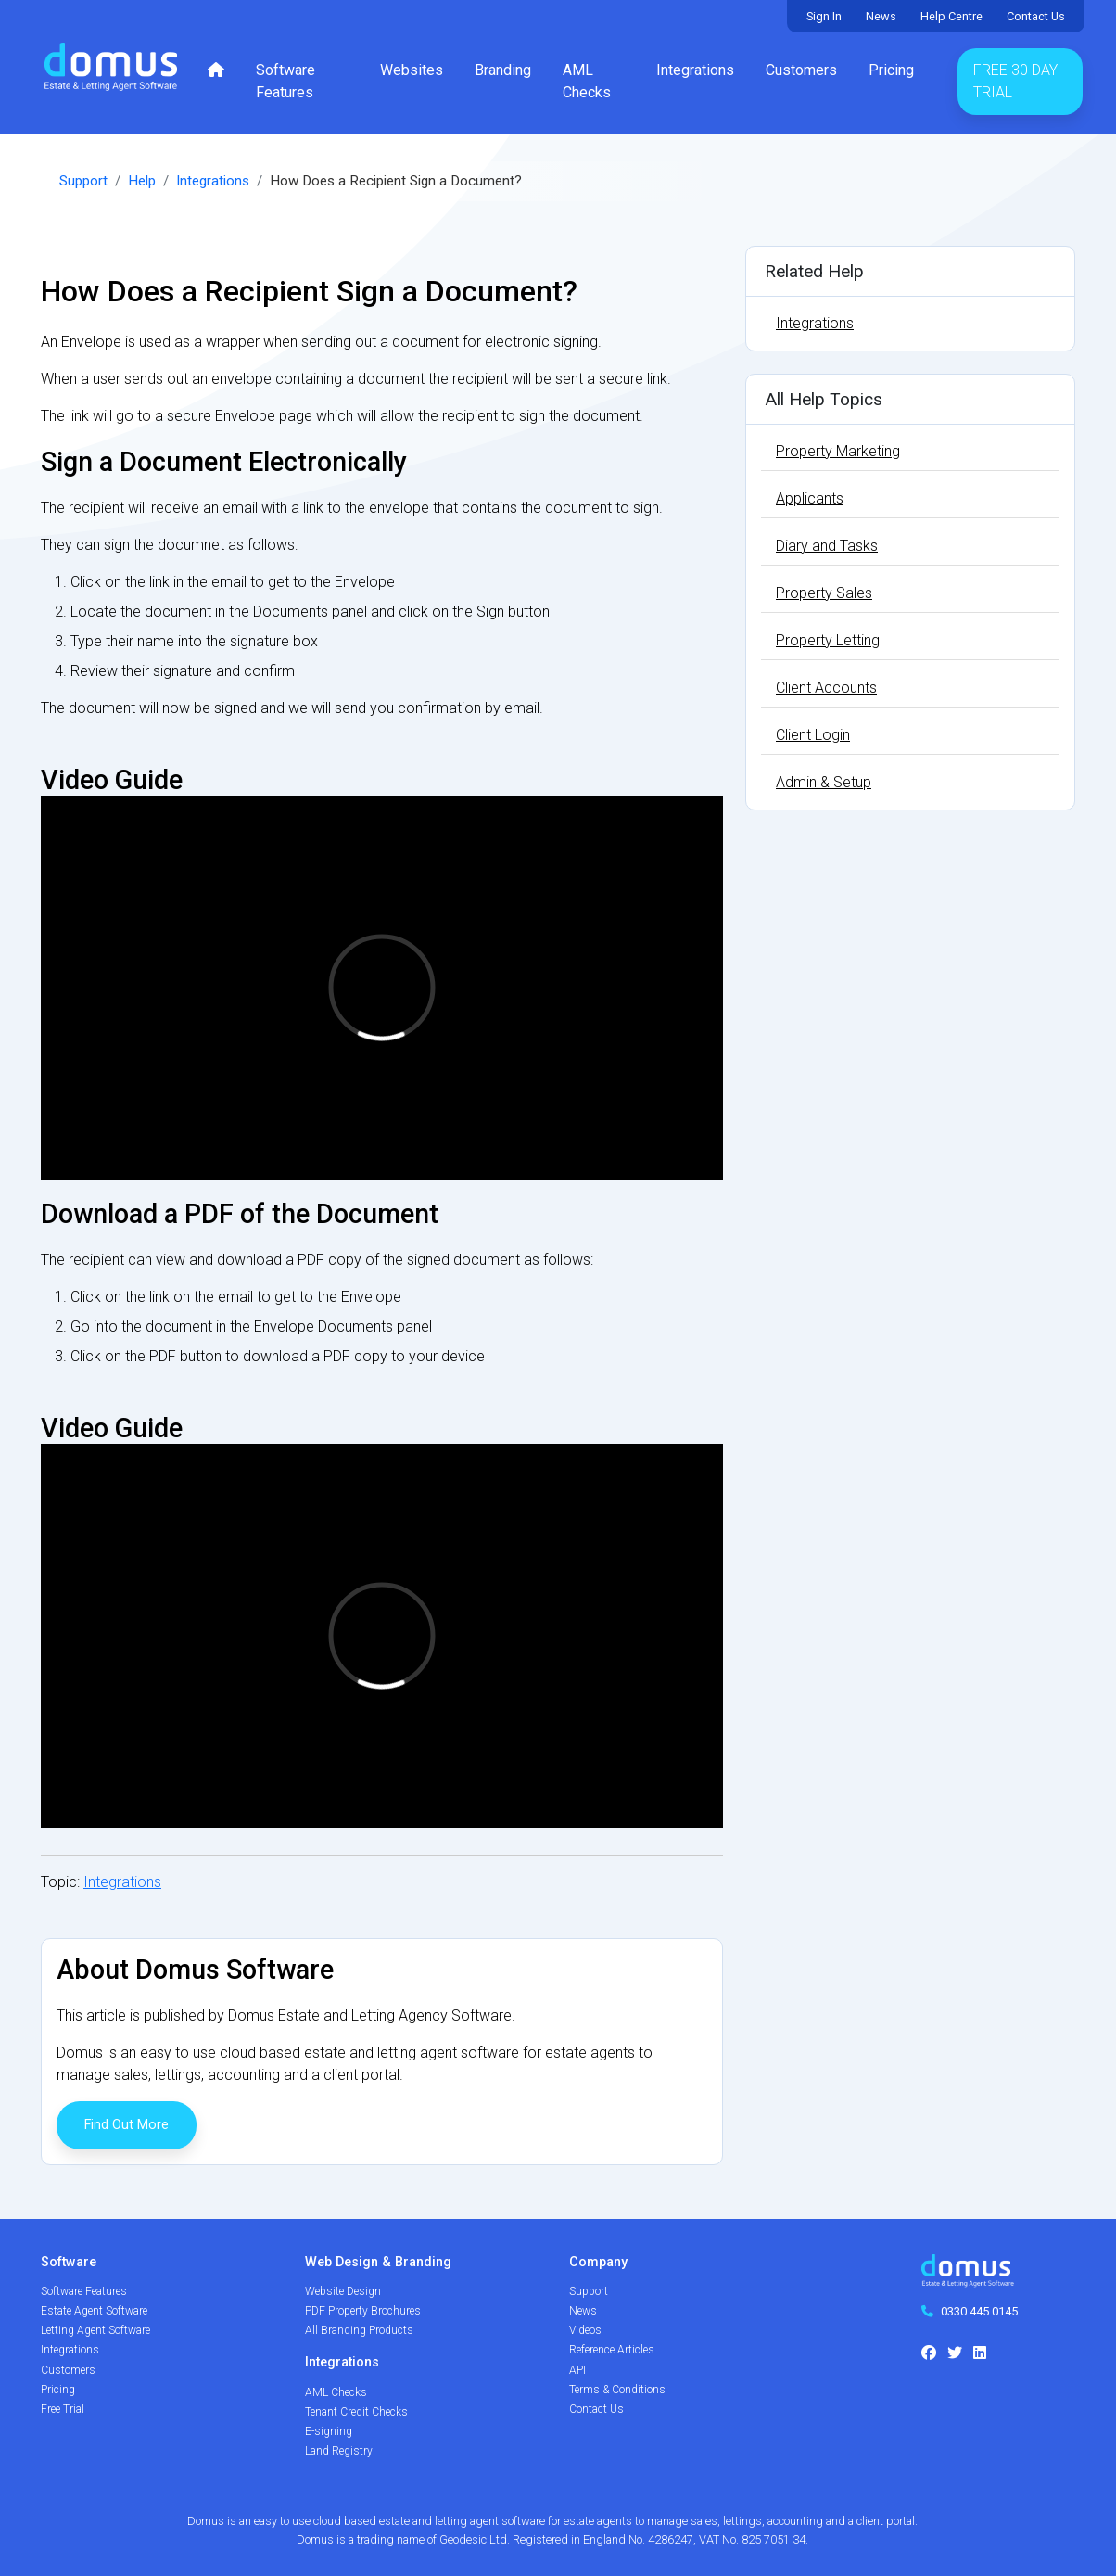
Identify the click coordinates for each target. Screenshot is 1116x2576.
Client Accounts (826, 687)
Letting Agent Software (95, 2330)
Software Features (285, 81)
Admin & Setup (823, 782)
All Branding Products (359, 2330)
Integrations (695, 70)
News (881, 16)
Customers (801, 70)
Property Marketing (838, 451)
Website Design (343, 2291)
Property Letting (828, 640)
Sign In (824, 16)
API (577, 2370)
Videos (585, 2330)
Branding (503, 70)
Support (83, 180)
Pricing (891, 70)
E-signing (328, 2431)
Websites (411, 70)
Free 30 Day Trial (1015, 81)
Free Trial (62, 2409)
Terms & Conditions (617, 2389)
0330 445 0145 (979, 2311)
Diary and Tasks (827, 546)
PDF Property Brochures (363, 2310)
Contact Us (1036, 16)
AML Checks (587, 81)
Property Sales (824, 593)
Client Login (813, 735)
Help (142, 180)
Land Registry (339, 2450)
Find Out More (126, 2125)
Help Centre (951, 16)
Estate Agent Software (94, 2310)
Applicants (809, 498)
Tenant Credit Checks (356, 2411)
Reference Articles (611, 2349)
